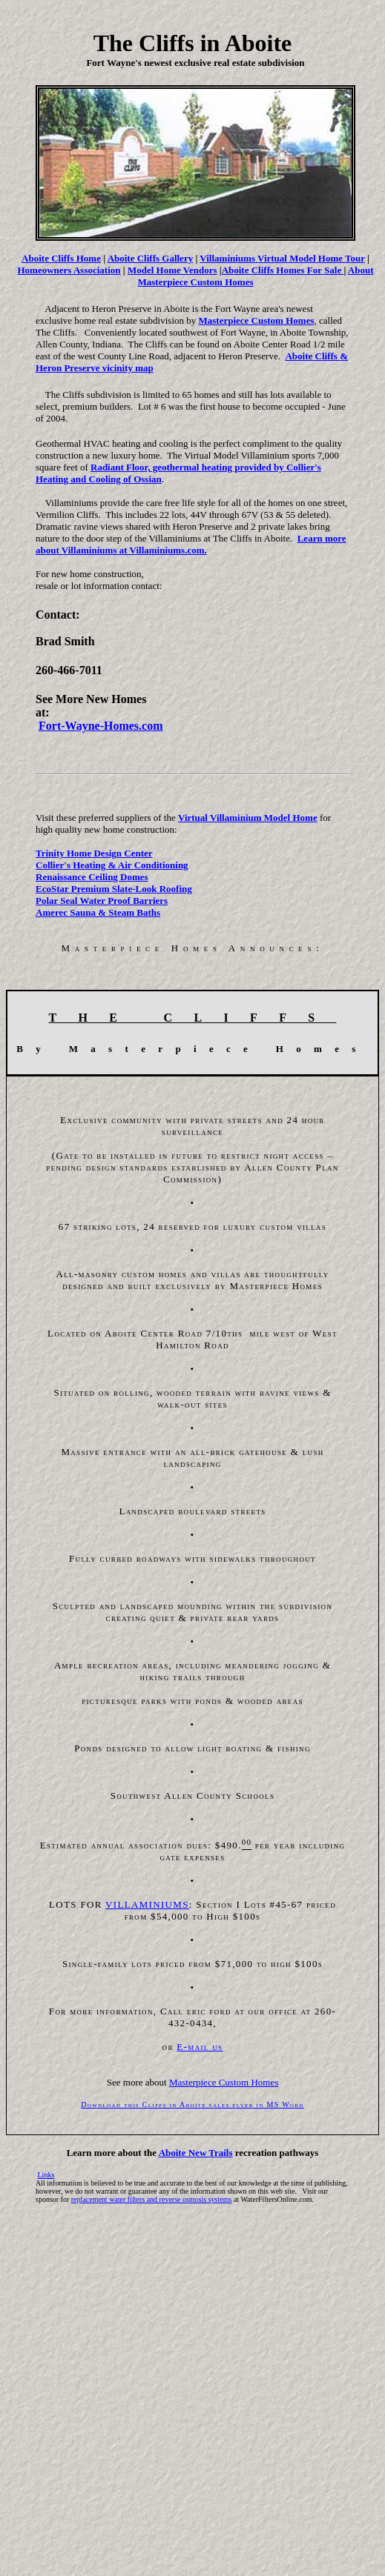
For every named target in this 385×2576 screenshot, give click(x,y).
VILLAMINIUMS (147, 1904)
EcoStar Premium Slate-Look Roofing (114, 888)
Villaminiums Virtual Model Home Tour (282, 258)
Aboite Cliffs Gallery (151, 258)
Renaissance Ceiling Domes (92, 876)
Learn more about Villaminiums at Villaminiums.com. (191, 544)
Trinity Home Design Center (94, 853)
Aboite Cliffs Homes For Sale (283, 270)
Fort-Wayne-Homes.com (101, 725)
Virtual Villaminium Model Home (247, 817)
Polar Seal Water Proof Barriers (102, 900)
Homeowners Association (68, 270)
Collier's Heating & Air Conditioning (112, 865)
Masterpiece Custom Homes (257, 320)
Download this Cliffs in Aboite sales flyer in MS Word (192, 2104)
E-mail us (200, 2046)
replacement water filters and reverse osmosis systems (151, 2199)
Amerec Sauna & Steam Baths (98, 912)
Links (46, 2175)
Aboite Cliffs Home (61, 258)
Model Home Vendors (172, 270)
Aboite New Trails (196, 2152)
